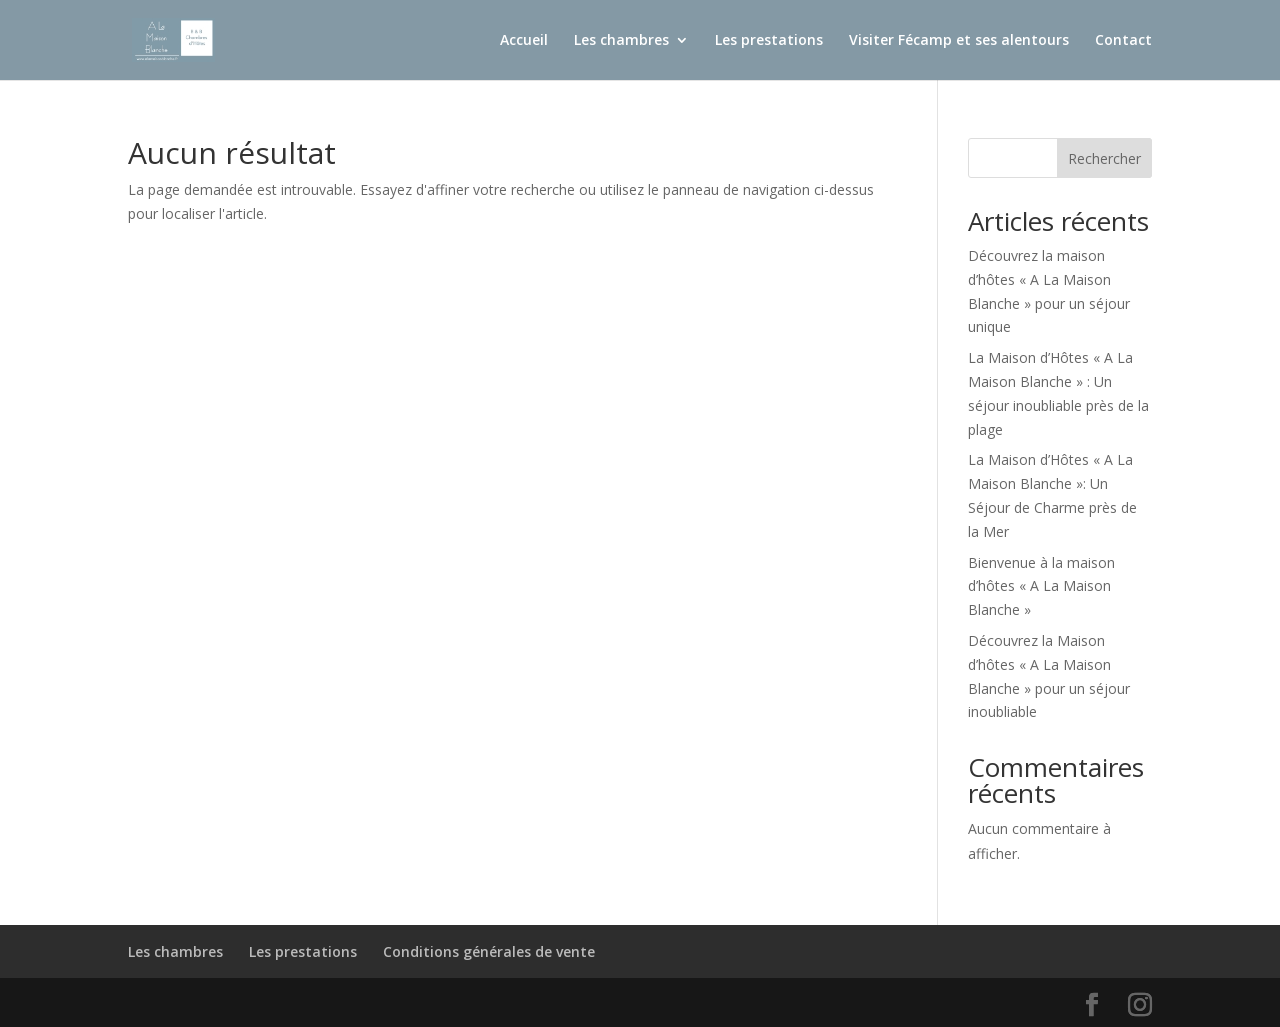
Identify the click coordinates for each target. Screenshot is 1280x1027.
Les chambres (621, 41)
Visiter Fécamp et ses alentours (959, 41)
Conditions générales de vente (489, 951)
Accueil (524, 41)
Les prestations (769, 41)
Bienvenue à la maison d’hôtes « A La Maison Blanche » (1041, 586)
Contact (1123, 41)
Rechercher (1104, 158)
